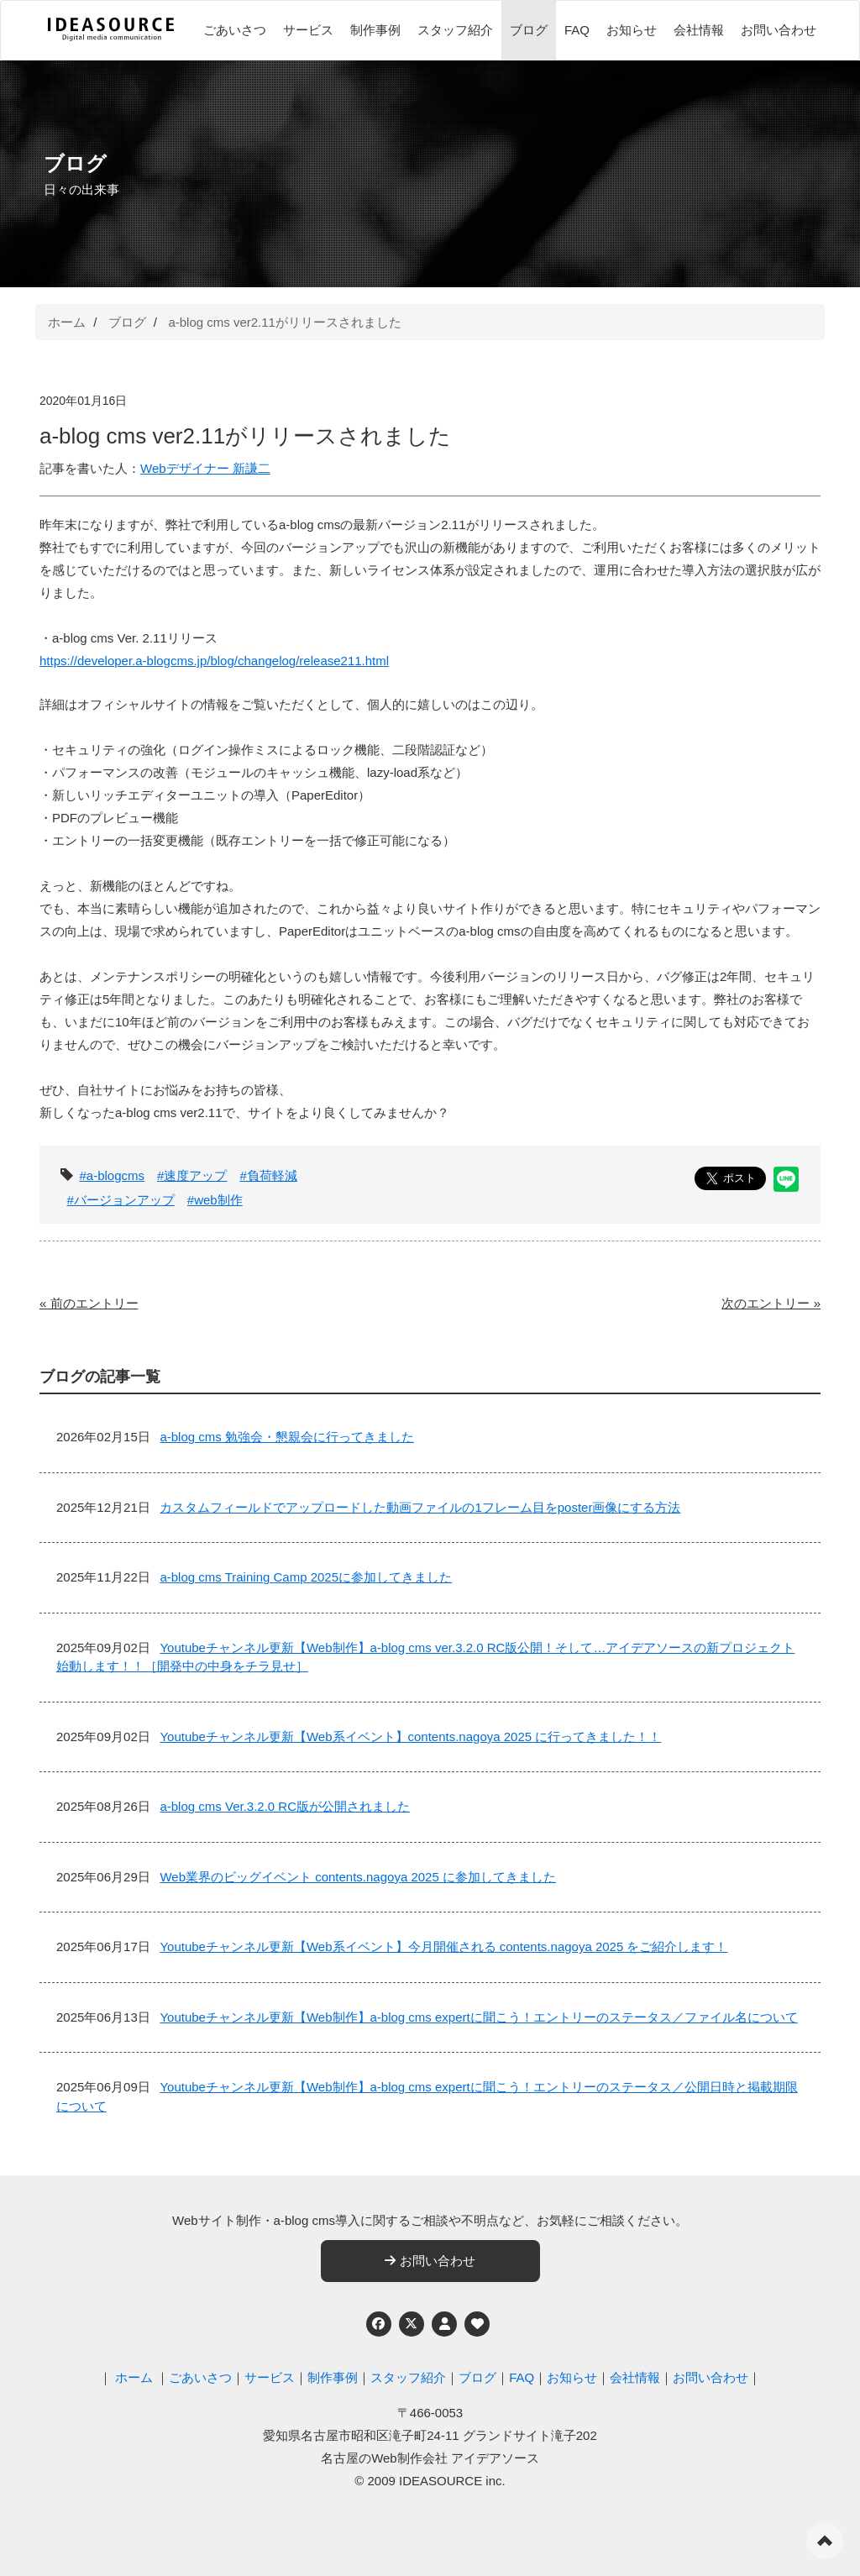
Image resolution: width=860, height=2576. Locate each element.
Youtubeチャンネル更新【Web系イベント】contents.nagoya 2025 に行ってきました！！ (410, 1736)
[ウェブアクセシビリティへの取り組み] (477, 2324)
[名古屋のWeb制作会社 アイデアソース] (111, 39)
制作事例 (375, 30)
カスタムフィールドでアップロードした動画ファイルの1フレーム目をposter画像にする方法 (420, 1507)
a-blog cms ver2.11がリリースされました (284, 322)
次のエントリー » (771, 1303)
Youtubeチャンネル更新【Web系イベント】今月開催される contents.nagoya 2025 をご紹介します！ (443, 1946)
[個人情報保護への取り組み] (444, 2324)
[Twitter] (411, 2324)
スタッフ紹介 (455, 30)
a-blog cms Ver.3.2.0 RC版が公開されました (285, 1806)
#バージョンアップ (121, 1200)
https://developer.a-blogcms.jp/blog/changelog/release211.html (214, 660)
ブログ (529, 30)
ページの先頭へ (824, 2540)
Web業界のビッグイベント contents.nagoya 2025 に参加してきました (358, 1877)
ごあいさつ (234, 30)
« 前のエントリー (89, 1303)
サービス (308, 30)
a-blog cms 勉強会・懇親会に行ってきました (287, 1437)
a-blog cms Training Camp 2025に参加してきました (306, 1577)
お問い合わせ (778, 30)
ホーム (67, 322)
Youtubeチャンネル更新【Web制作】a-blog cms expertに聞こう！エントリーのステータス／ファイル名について (478, 2017)
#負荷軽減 (267, 1175)
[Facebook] (378, 2324)
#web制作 (215, 1200)
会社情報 (699, 30)
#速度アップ (192, 1175)
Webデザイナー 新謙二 (205, 468)
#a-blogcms (112, 1175)
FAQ (577, 30)
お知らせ (631, 30)
